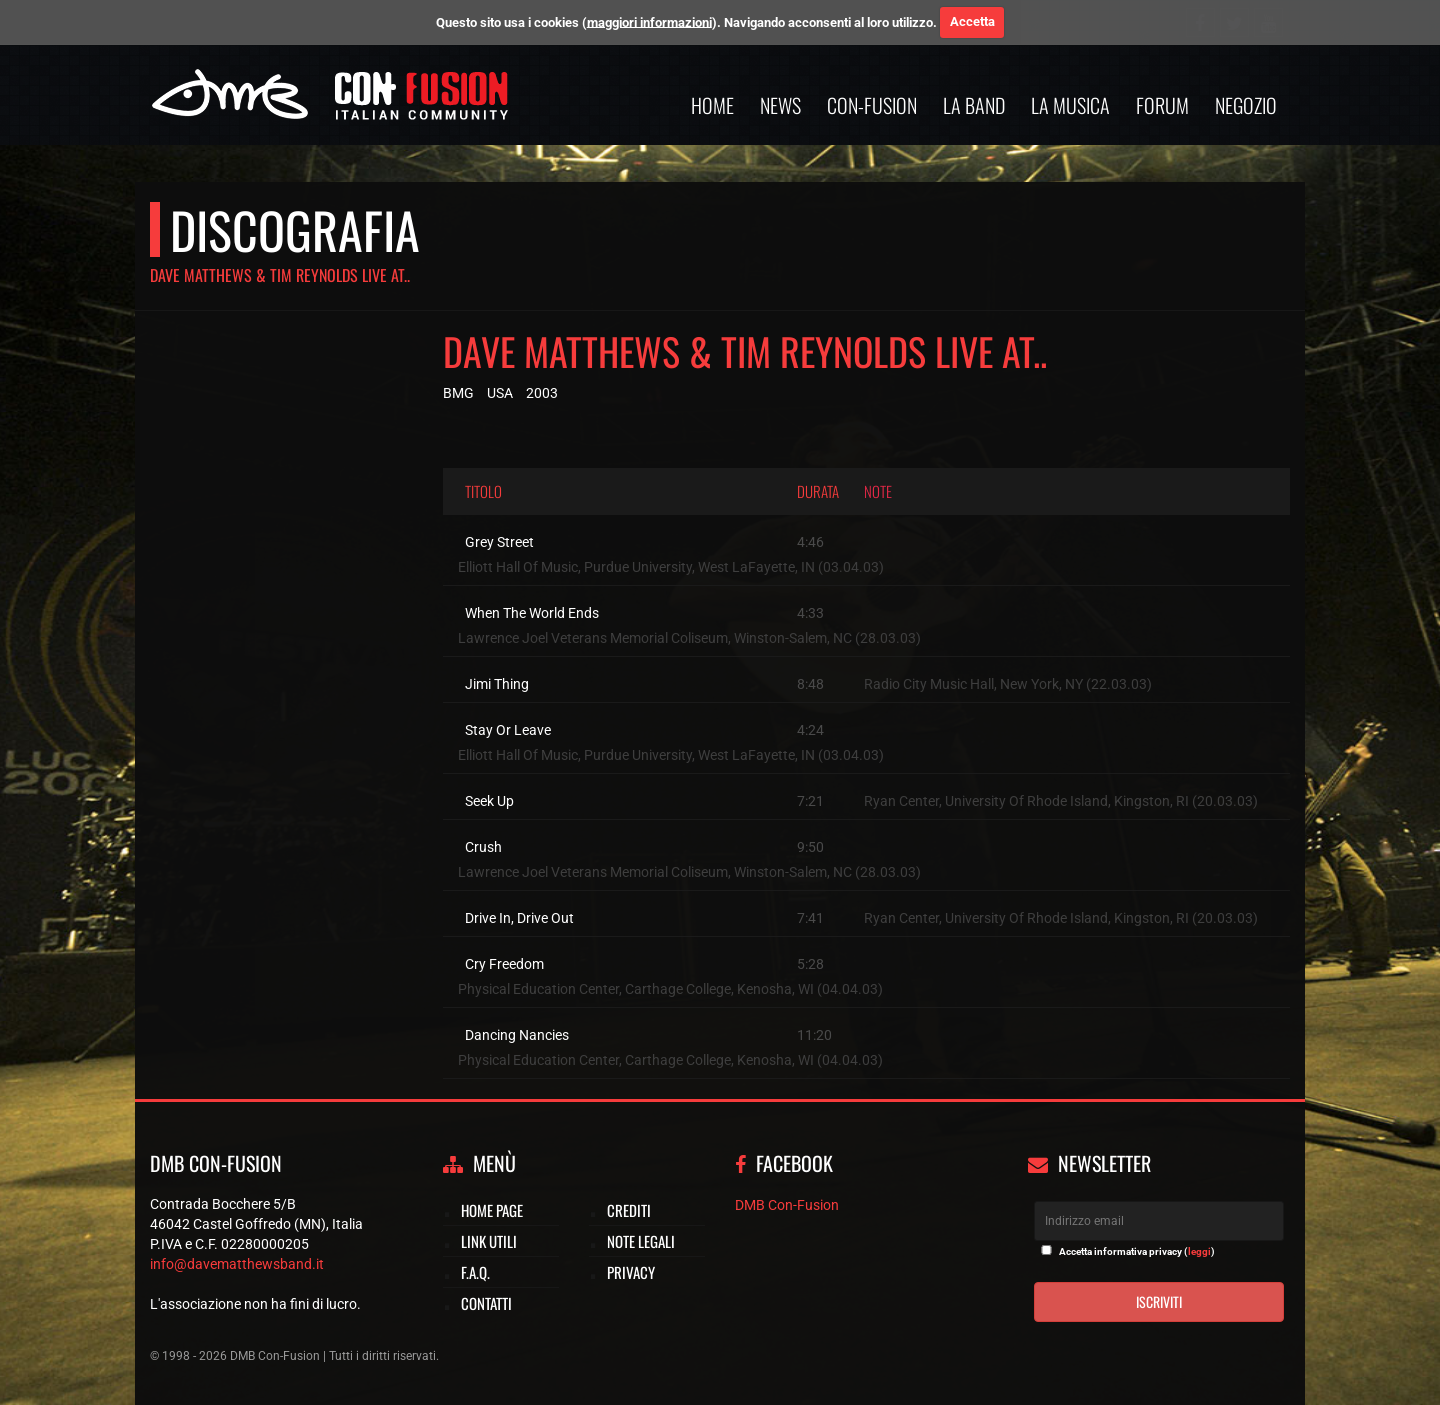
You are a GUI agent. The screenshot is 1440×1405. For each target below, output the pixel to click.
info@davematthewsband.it (237, 1264)
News (780, 105)
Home (712, 105)
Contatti (486, 1303)
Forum (1162, 105)
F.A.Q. (475, 1272)
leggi (1199, 1251)
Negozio (1246, 105)
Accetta (972, 21)
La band (974, 105)
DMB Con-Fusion (787, 1205)
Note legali (641, 1241)
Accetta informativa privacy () (1137, 1251)
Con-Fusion (872, 105)
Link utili (489, 1241)
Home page (492, 1210)
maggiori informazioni (649, 21)
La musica (1070, 105)
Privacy (631, 1272)
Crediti (629, 1210)
